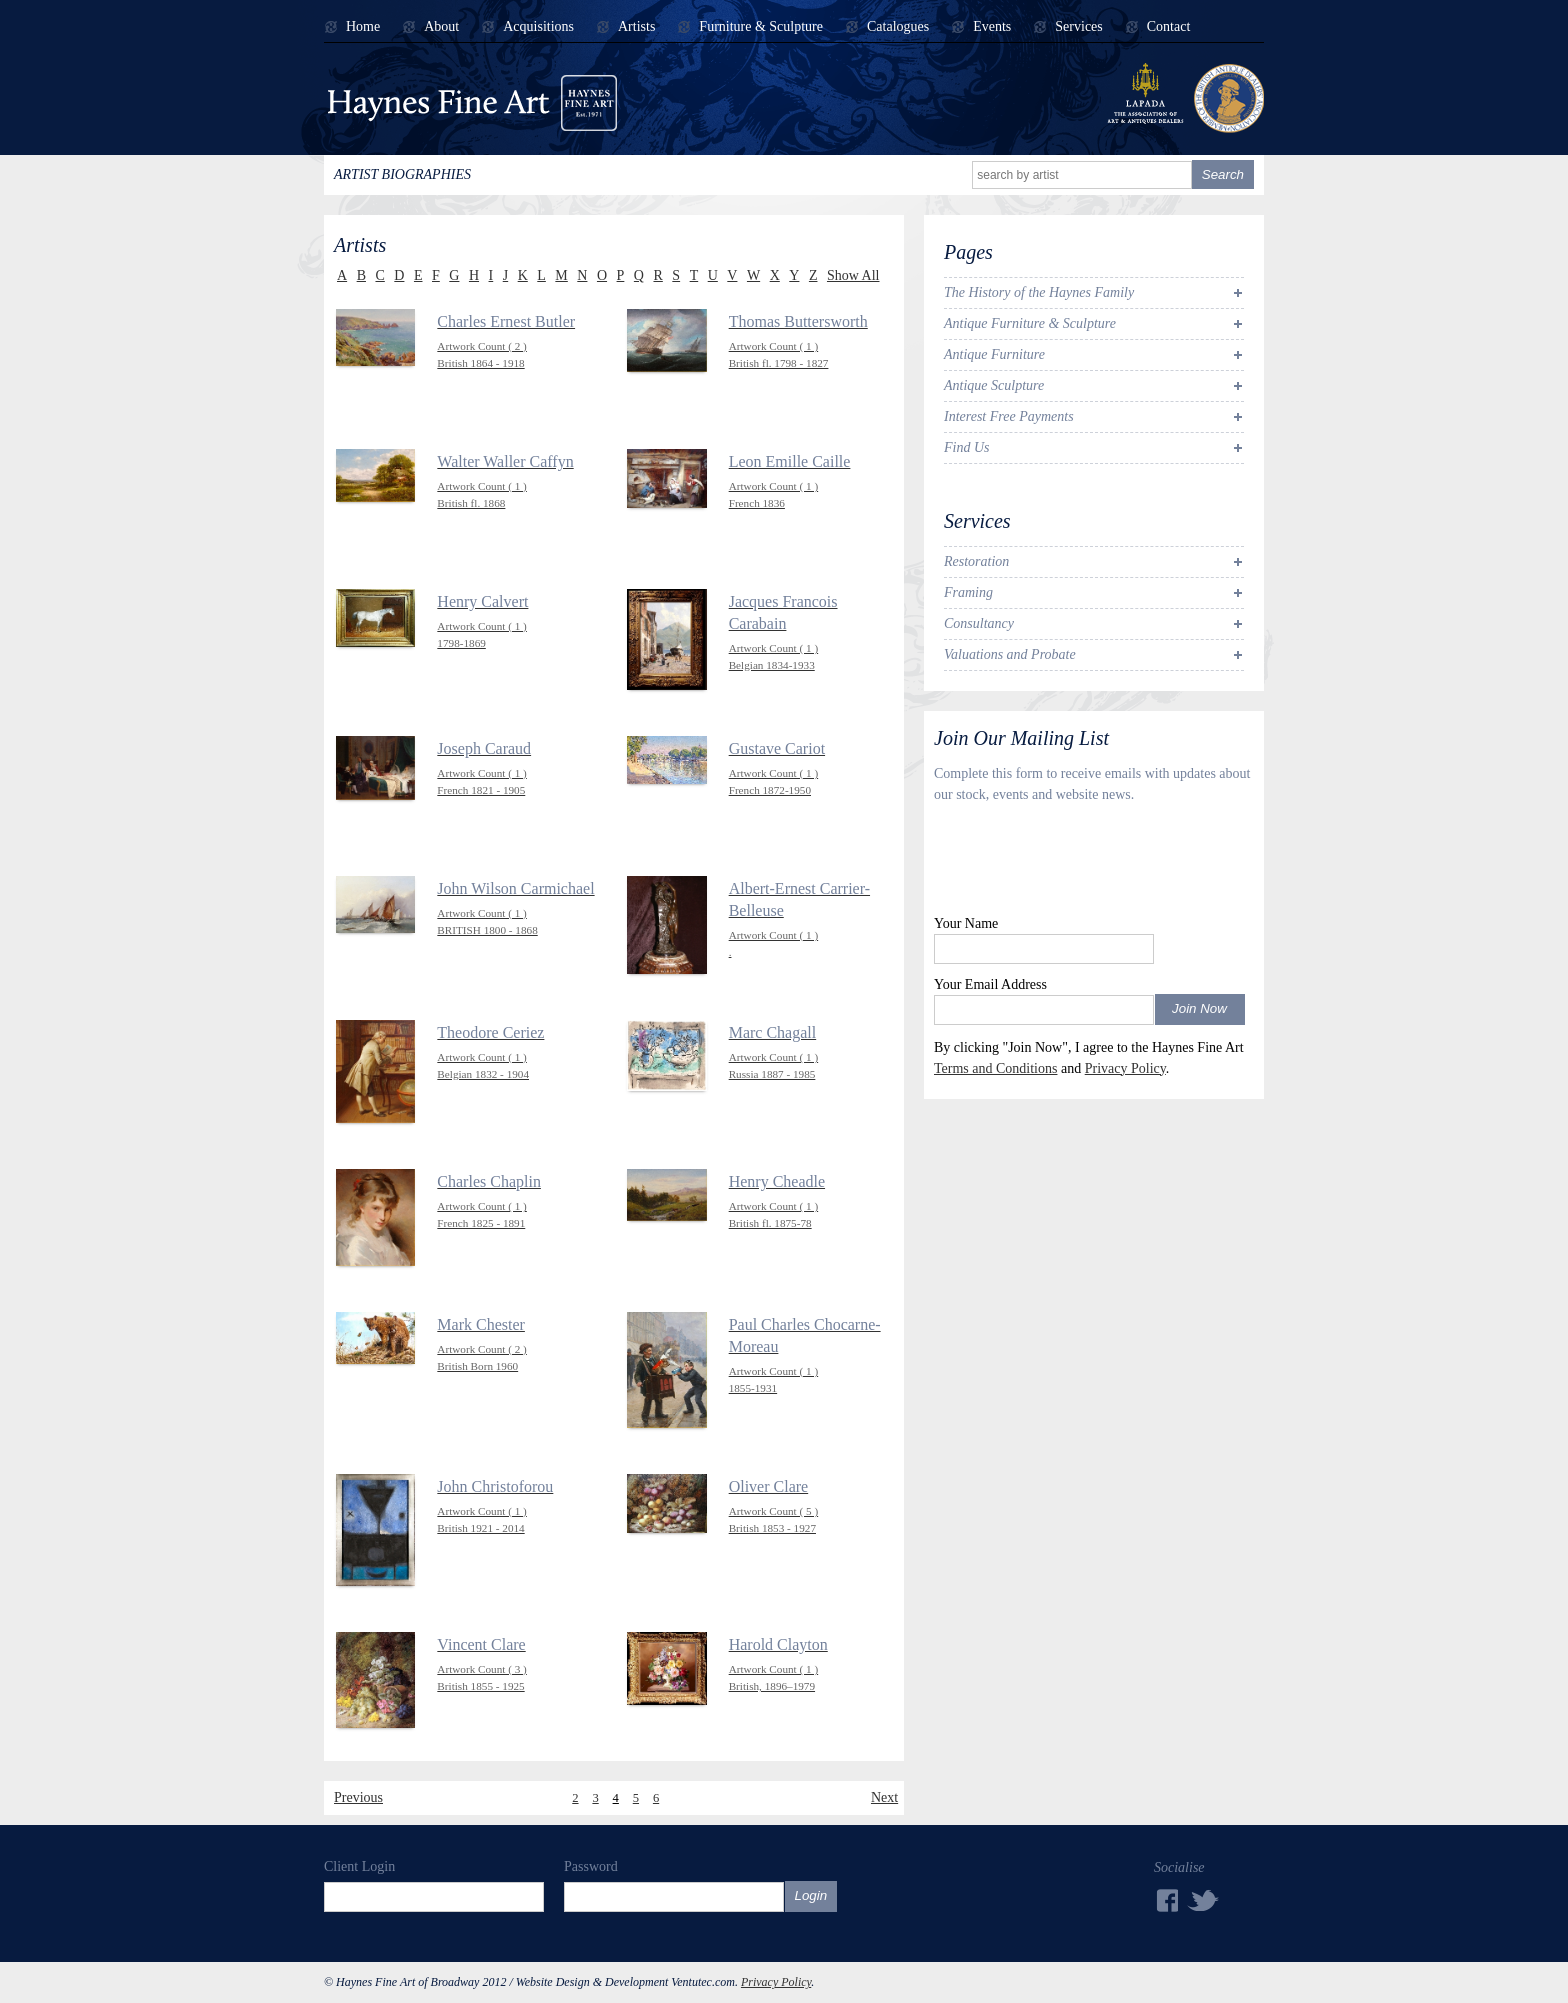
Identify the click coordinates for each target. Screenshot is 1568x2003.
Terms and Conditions (995, 1068)
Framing (968, 592)
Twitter (1204, 1899)
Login (811, 1895)
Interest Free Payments (1009, 416)
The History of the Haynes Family (1039, 292)
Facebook (1166, 1900)
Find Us (967, 447)
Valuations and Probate (1010, 654)
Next (884, 1797)
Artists (636, 27)
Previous (358, 1797)
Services (1078, 27)
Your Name (966, 923)
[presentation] (1086, 864)
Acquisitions (538, 27)
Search (1223, 174)
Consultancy (979, 623)
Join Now (1199, 1008)
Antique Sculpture (994, 385)
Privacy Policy (1125, 1068)
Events (992, 27)
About (441, 27)
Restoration (976, 561)
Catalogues (898, 27)
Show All (853, 275)
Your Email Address (990, 984)
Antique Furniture (994, 354)
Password (591, 1866)
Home (363, 27)
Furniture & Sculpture (761, 27)
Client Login (359, 1866)
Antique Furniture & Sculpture (1030, 323)
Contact (1169, 27)
